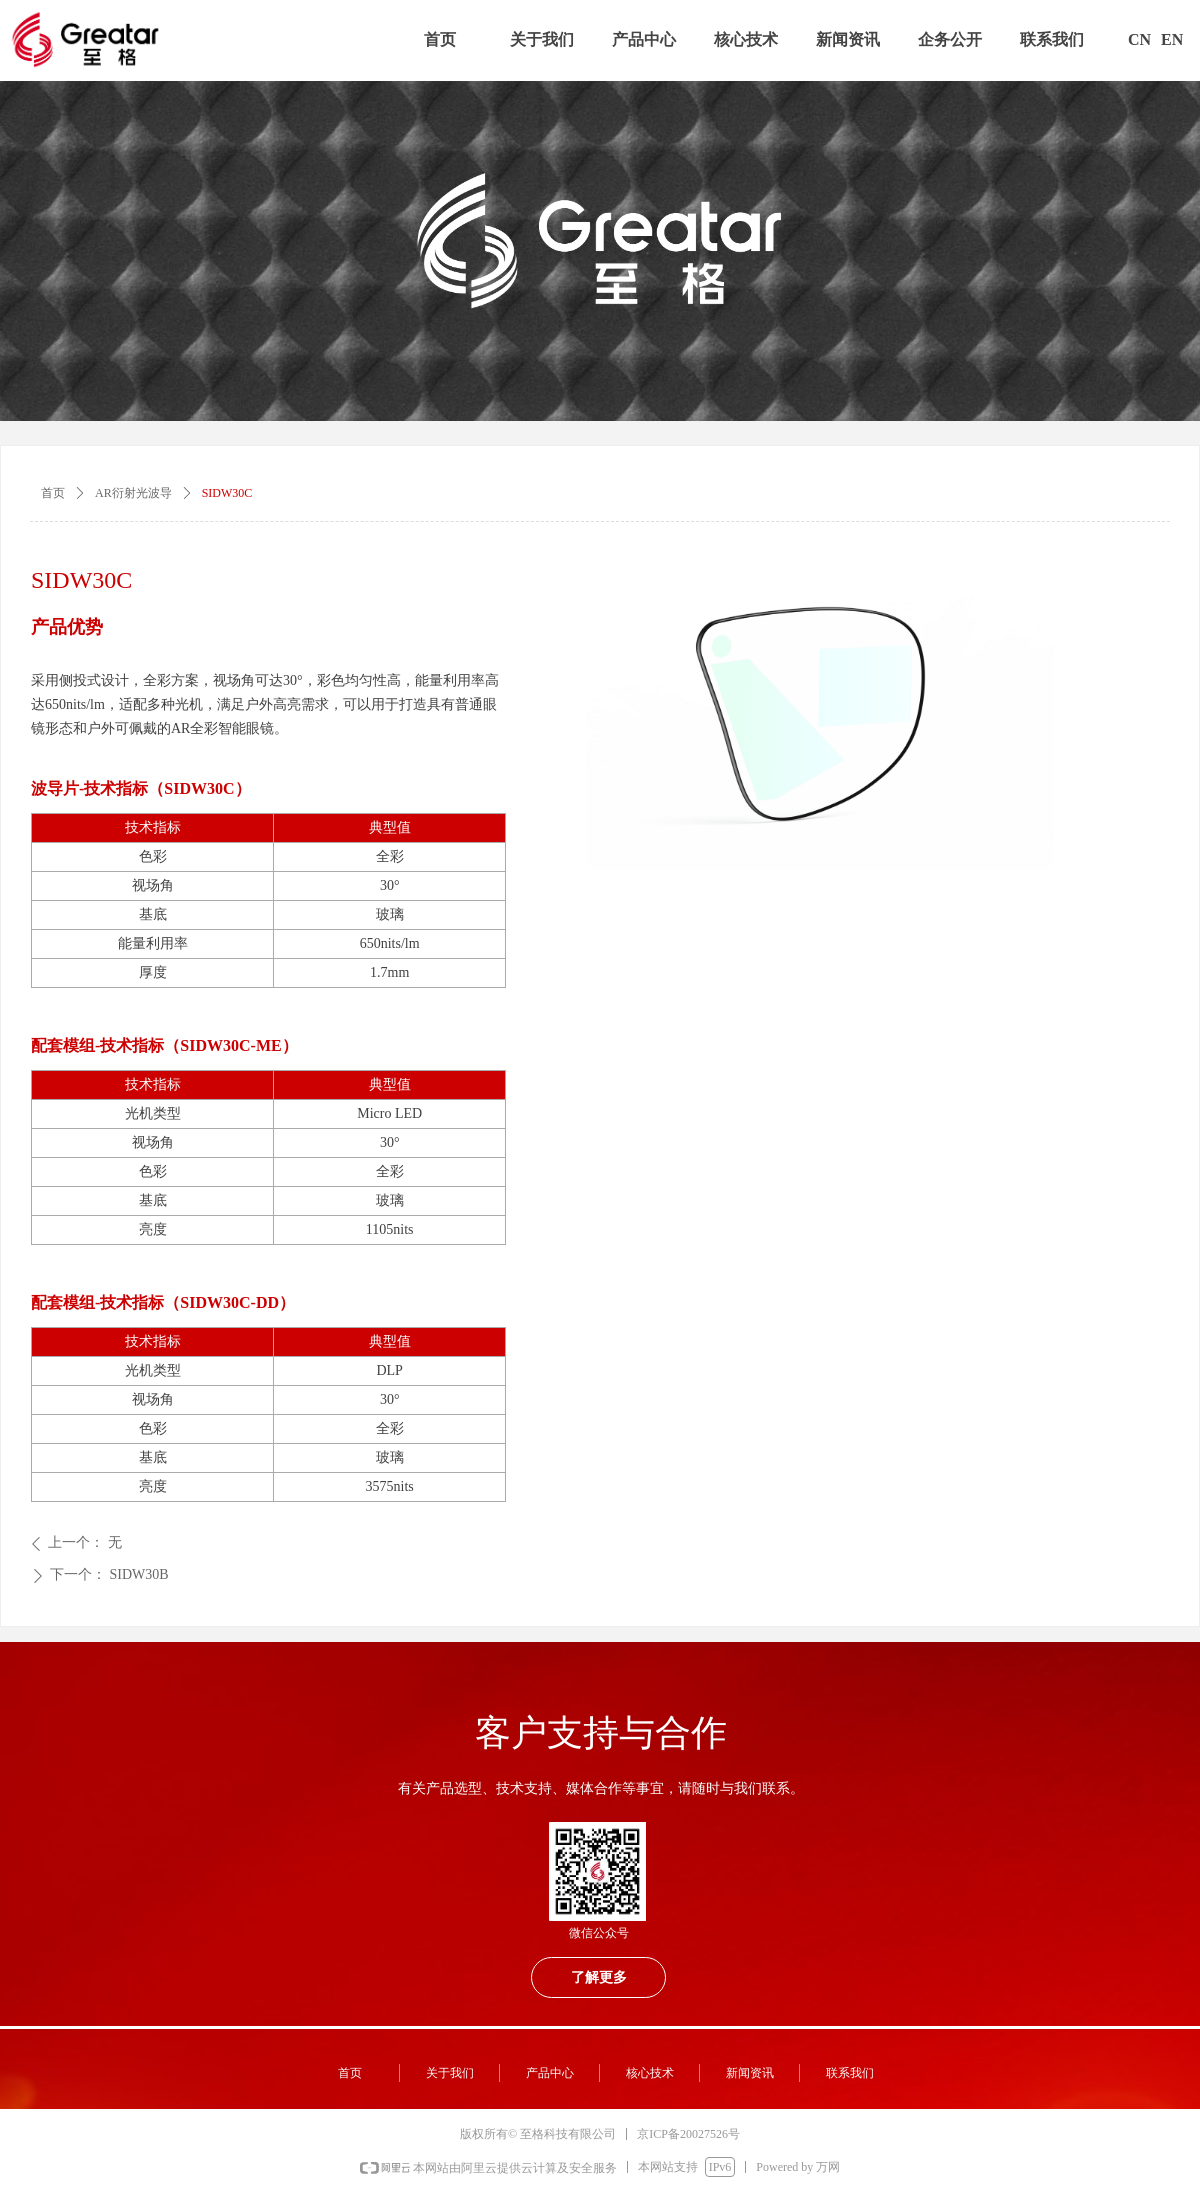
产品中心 (644, 39)
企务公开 (950, 39)
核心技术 (746, 39)
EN (1172, 39)
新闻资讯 (848, 39)
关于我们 (542, 39)
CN (1139, 39)
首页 (440, 39)
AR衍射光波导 (133, 493)
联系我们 (1052, 39)
